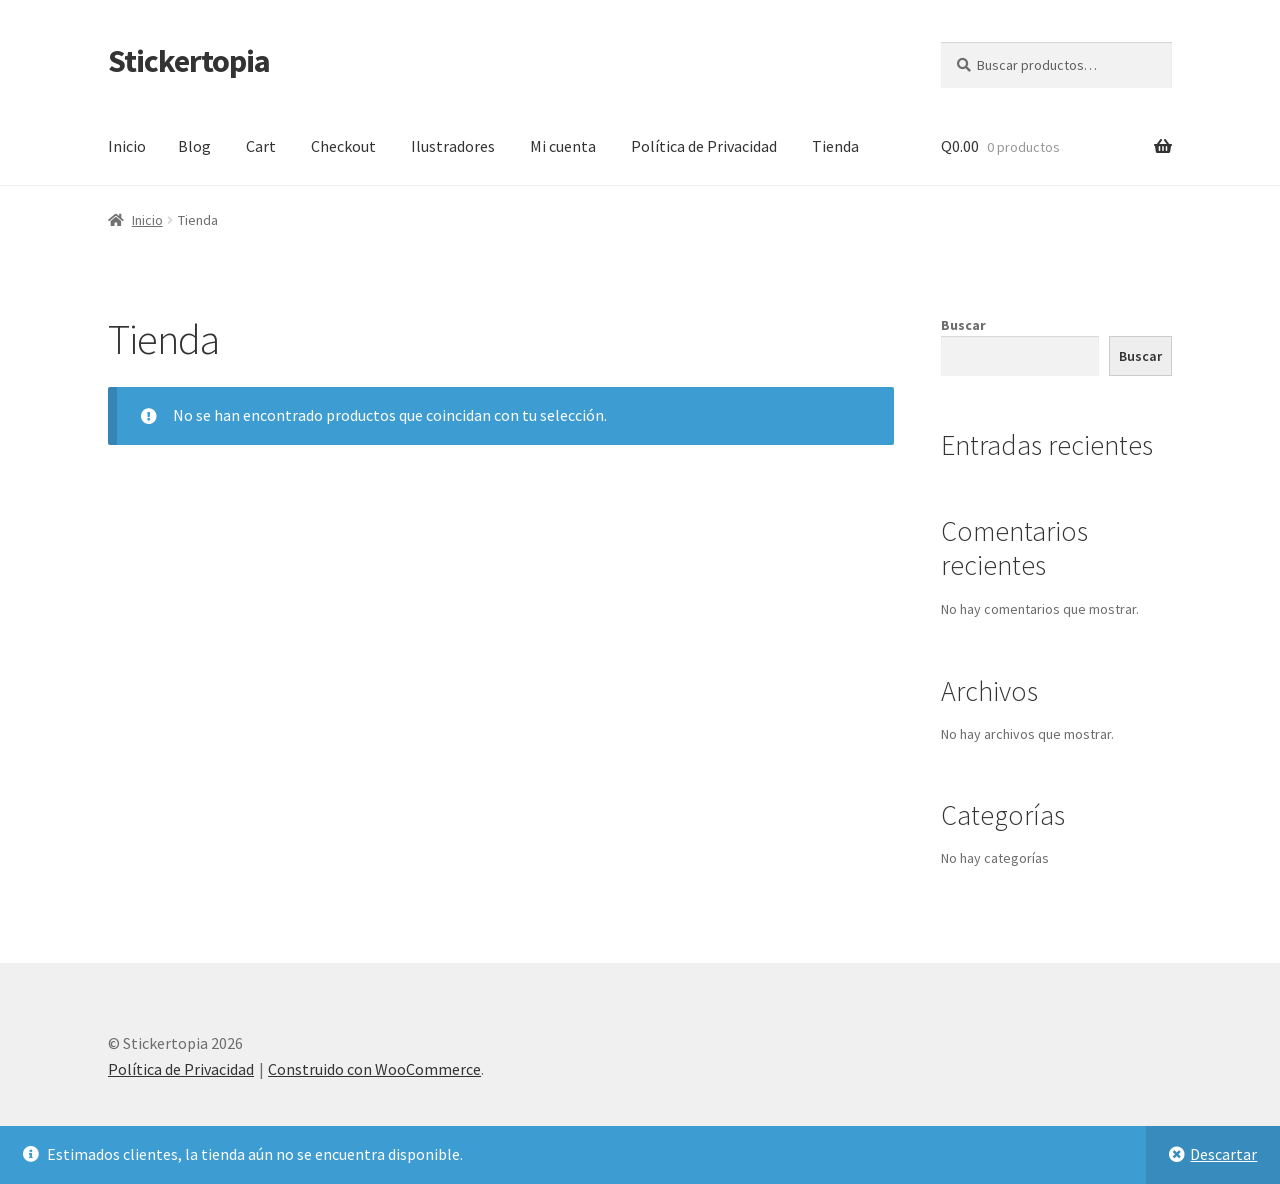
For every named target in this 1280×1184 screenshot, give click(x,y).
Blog (194, 146)
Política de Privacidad (704, 146)
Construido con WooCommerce (374, 1069)
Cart (261, 146)
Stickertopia (189, 61)
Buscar (963, 325)
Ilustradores (453, 146)
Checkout (343, 146)
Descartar (1223, 1154)
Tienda (835, 146)
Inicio (127, 146)
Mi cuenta (563, 146)
